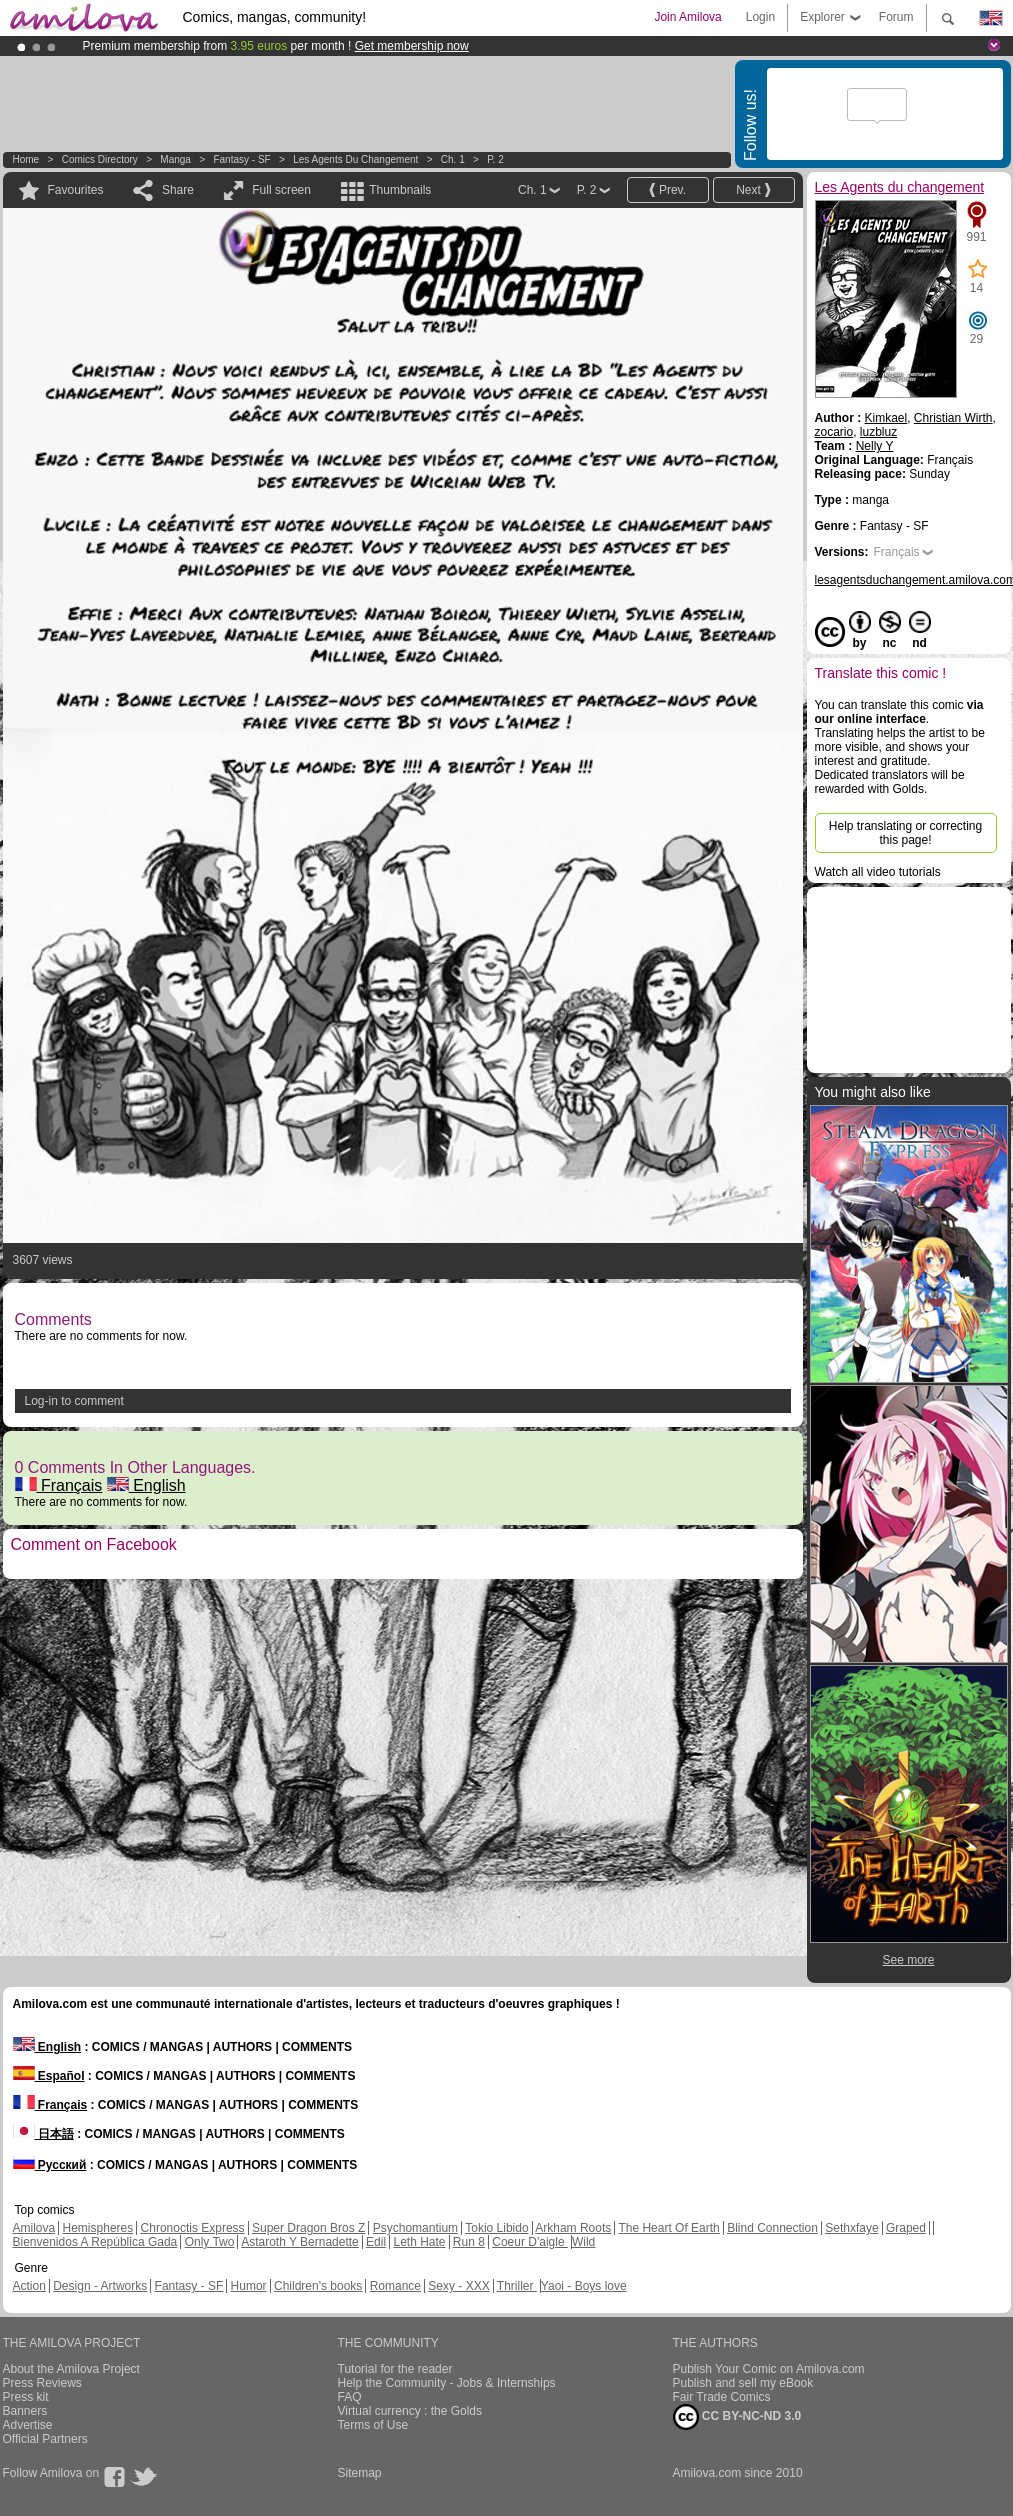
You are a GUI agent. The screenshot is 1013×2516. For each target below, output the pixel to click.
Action (29, 2286)
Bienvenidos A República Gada (95, 2242)
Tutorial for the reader (395, 2369)
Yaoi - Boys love (584, 2286)
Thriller (517, 2286)
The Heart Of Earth (668, 2228)
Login (760, 17)
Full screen (281, 190)
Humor (249, 2286)
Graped (906, 2228)
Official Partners (45, 2439)
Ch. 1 (453, 159)
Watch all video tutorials (878, 872)
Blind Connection (772, 2228)
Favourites (76, 190)
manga (175, 159)
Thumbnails (400, 190)
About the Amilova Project (71, 2369)
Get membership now (412, 46)
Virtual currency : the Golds (410, 2411)
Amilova (34, 2228)
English (146, 1485)
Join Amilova (687, 17)
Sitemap (360, 2473)
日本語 (43, 2134)
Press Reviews (42, 2383)
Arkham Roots (573, 2228)
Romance (395, 2286)
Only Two (210, 2242)
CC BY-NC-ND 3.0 (737, 2417)
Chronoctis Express (193, 2228)
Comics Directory (100, 159)
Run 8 (469, 2242)
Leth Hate (419, 2242)
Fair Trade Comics (722, 2397)
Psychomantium (415, 2228)
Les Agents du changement (355, 159)
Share (178, 190)
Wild (583, 2242)
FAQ (350, 2397)
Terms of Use (373, 2425)
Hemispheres (98, 2228)
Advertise (28, 2425)
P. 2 (495, 159)
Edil (376, 2242)
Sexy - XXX (458, 2286)
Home (26, 159)
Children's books (318, 2286)
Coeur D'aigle (530, 2242)
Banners (25, 2411)
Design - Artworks (100, 2286)
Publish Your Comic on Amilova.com (769, 2369)
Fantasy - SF (241, 159)
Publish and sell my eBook (743, 2383)
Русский (50, 2165)
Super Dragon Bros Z (308, 2228)
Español (49, 2076)
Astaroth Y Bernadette (300, 2242)
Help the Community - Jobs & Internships (447, 2383)
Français (59, 1485)
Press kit (26, 2397)
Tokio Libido (496, 2228)
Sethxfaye (851, 2228)
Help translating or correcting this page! (905, 833)
